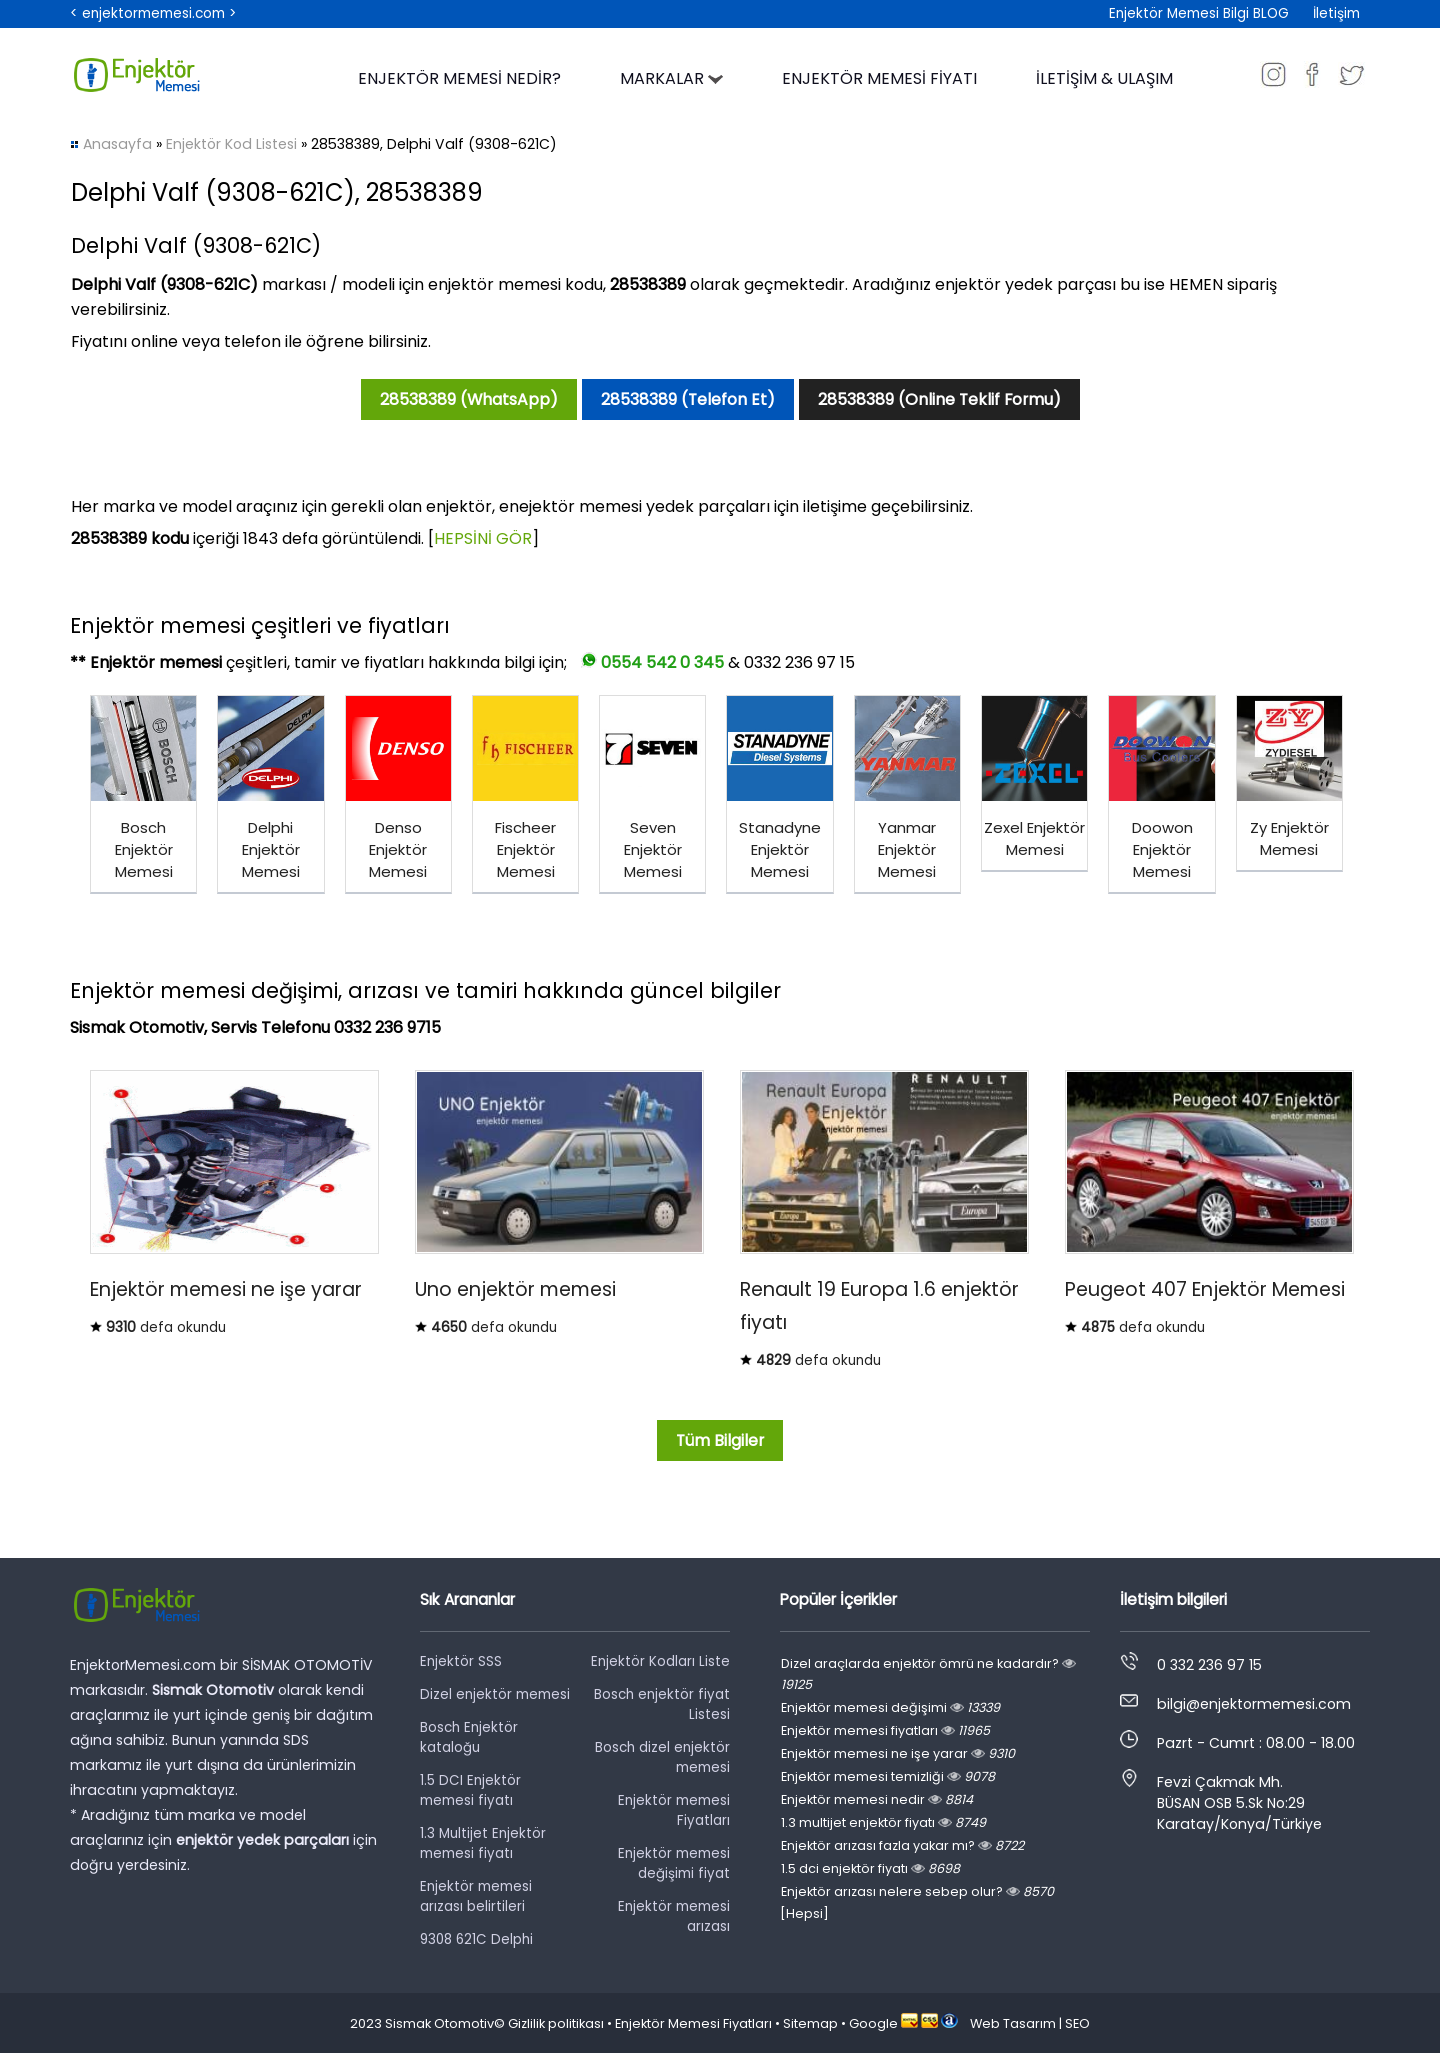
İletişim (1336, 13)
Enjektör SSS (461, 1661)
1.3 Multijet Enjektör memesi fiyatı (483, 1843)
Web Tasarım (1013, 2023)
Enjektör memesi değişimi (890, 1707)
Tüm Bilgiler (720, 1440)
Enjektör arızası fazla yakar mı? (902, 1845)
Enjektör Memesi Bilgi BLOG (1199, 13)
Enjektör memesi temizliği (888, 1776)
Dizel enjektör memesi (495, 1694)
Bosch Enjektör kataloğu (469, 1737)
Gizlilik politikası (556, 2023)
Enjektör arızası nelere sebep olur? (917, 1891)
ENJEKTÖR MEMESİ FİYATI (879, 78)
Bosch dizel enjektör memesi (662, 1757)
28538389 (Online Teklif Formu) (939, 399)
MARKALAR (671, 78)
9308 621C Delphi (476, 1939)
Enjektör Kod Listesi (231, 144)
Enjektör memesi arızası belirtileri (476, 1896)
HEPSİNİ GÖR (483, 538)
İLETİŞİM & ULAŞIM (1104, 78)
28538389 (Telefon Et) (688, 399)
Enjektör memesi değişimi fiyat (674, 1863)
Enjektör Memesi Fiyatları (693, 2023)
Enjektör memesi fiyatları (885, 1730)
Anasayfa (117, 144)
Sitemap (810, 2023)
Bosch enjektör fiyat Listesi (662, 1704)
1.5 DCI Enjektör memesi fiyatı (470, 1790)
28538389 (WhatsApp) (469, 399)
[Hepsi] (804, 1913)
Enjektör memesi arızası (674, 1916)
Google (873, 2023)
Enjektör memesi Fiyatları (674, 1810)
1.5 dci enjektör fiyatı (870, 1868)
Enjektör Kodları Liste (660, 1661)
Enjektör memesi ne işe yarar (898, 1753)
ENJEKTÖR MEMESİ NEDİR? (459, 78)
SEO (1077, 2023)
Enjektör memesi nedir (877, 1799)
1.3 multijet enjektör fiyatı (883, 1822)
